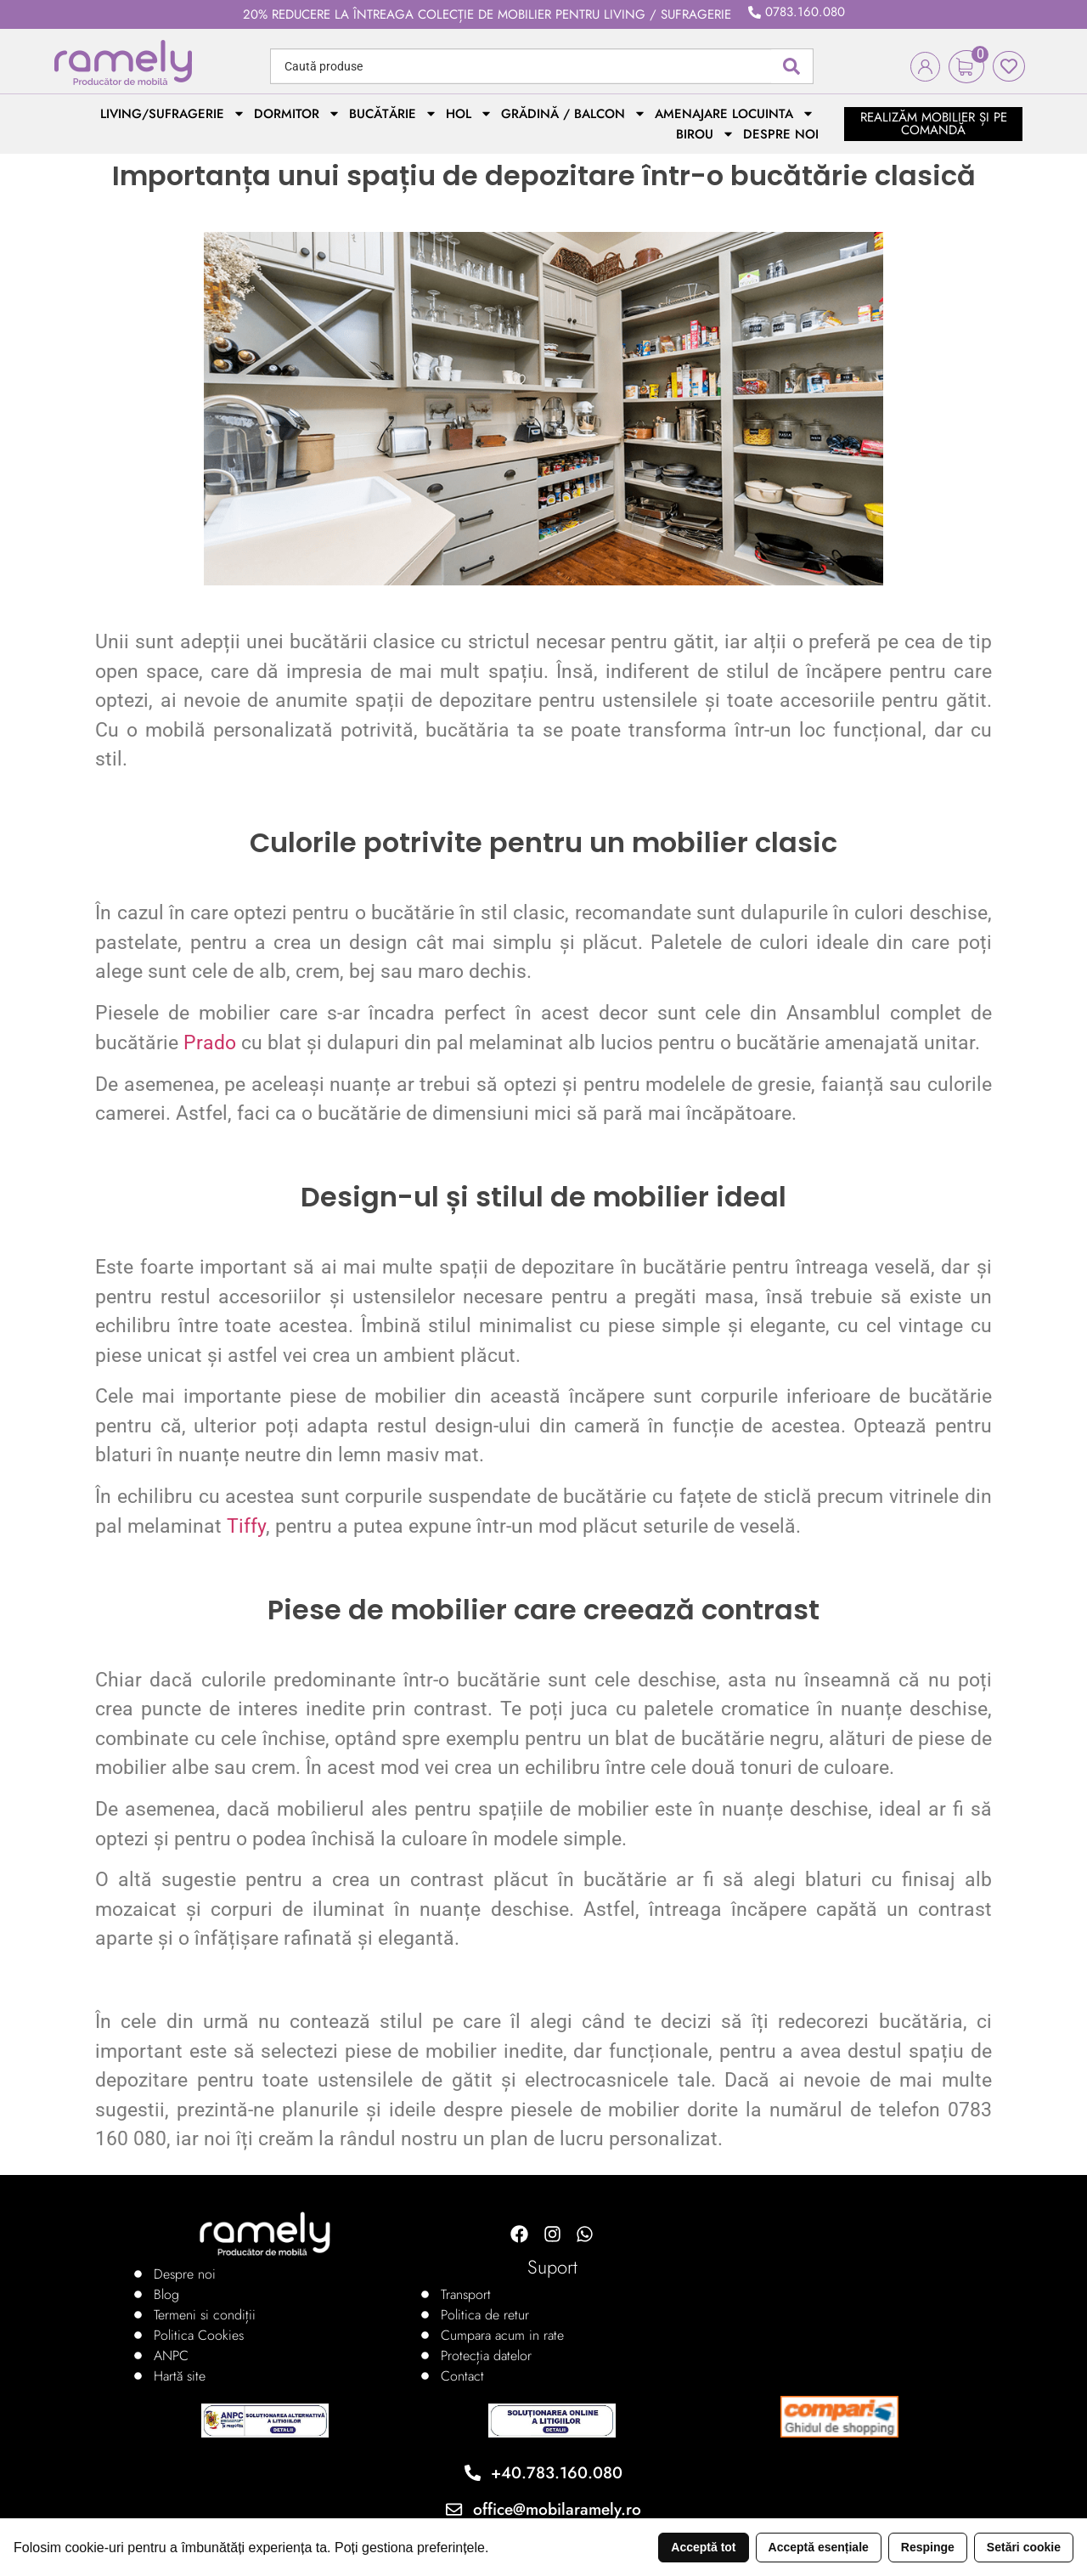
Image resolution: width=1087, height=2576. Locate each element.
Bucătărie (393, 114)
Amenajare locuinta (734, 114)
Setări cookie (1024, 2547)
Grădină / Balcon (573, 114)
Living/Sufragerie (172, 114)
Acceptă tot (703, 2547)
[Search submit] (791, 66)
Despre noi (781, 134)
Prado (209, 1042)
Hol (469, 114)
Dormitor (297, 114)
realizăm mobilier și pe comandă (933, 123)
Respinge (928, 2547)
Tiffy (246, 1526)
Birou (705, 134)
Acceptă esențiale (819, 2547)
